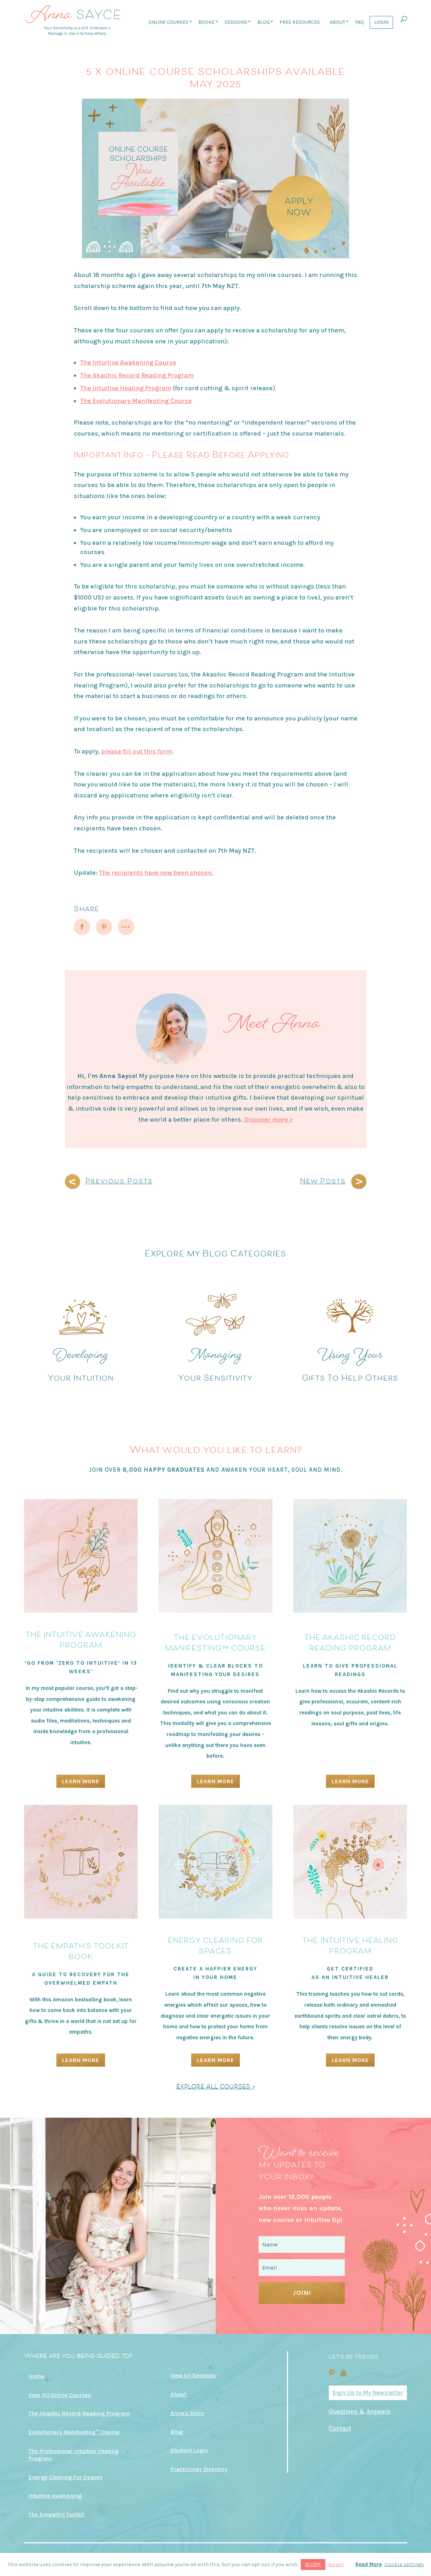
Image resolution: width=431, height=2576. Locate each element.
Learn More (80, 1781)
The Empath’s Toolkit (56, 2514)
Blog (263, 22)
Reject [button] (336, 2564)
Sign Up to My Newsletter (367, 2392)
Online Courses (168, 22)
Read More (368, 2564)
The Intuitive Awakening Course (128, 362)
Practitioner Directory (199, 2469)
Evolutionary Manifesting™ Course (74, 2432)
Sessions (236, 22)
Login (381, 22)
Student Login (189, 2450)
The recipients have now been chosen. (156, 873)
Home (36, 2376)
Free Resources (300, 22)
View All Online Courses (59, 2395)
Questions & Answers (360, 2411)
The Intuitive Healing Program (125, 388)
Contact (340, 2428)
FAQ (359, 22)
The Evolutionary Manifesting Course (136, 401)
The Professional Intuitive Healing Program (73, 2455)
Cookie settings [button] (404, 2564)
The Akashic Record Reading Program (137, 375)
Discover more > (268, 1119)
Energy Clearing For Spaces (65, 2477)
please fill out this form (136, 751)
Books (206, 22)
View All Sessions (193, 2375)
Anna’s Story (187, 2413)
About (337, 22)
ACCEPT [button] (313, 2564)
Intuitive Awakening (55, 2495)
